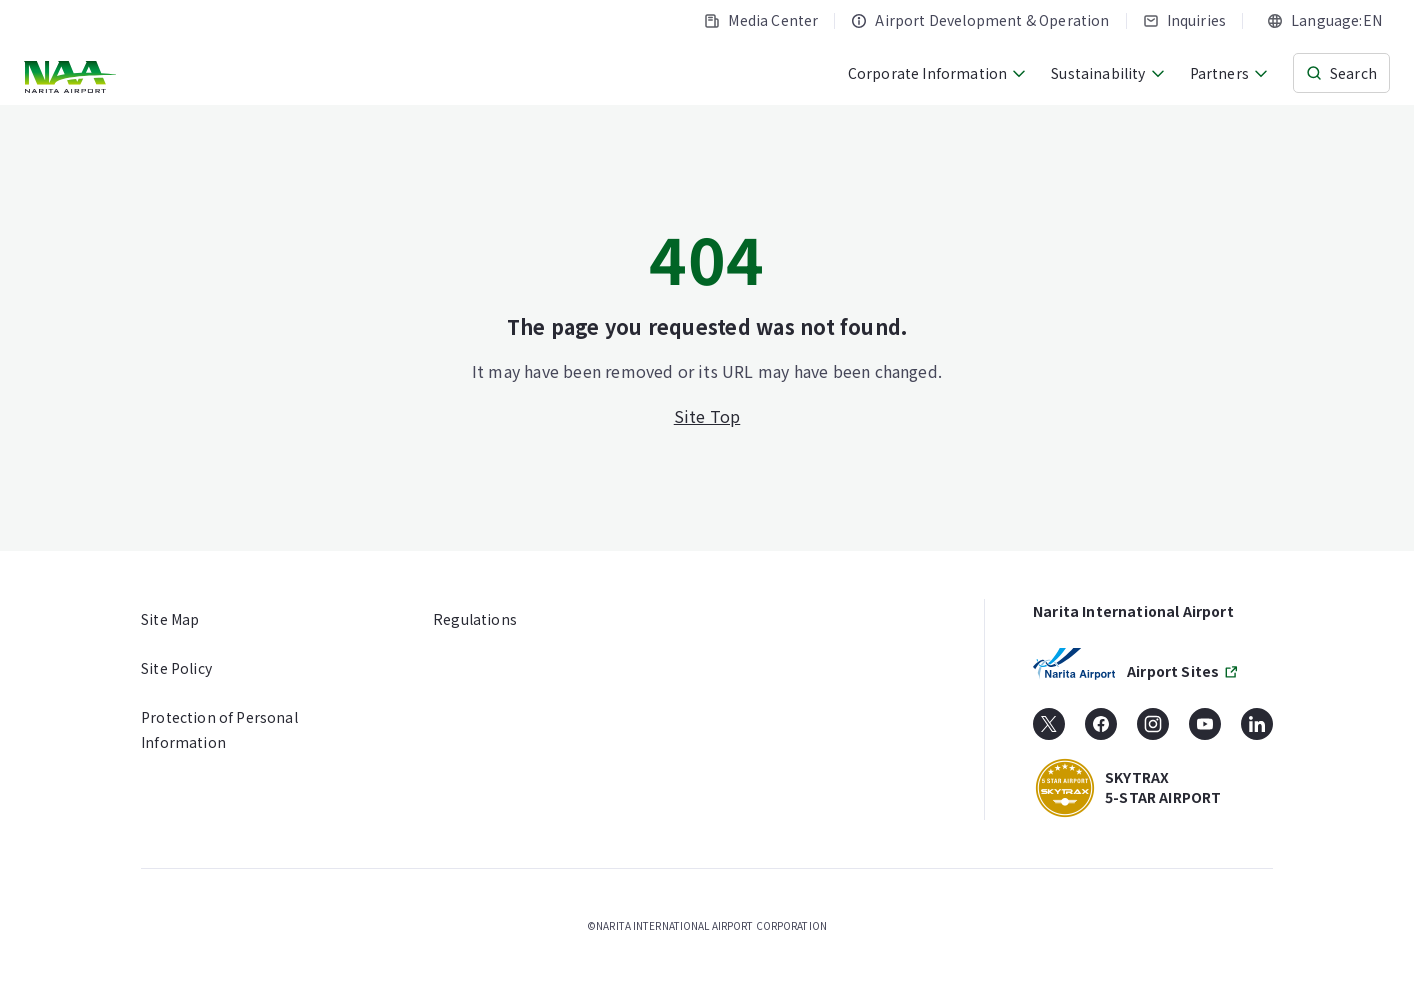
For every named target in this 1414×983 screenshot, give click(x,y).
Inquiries (1185, 20)
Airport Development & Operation (980, 20)
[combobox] (1324, 20)
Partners (1229, 73)
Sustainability (1108, 73)
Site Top (707, 416)
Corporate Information (938, 73)
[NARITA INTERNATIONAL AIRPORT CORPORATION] (72, 77)
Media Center (761, 20)
